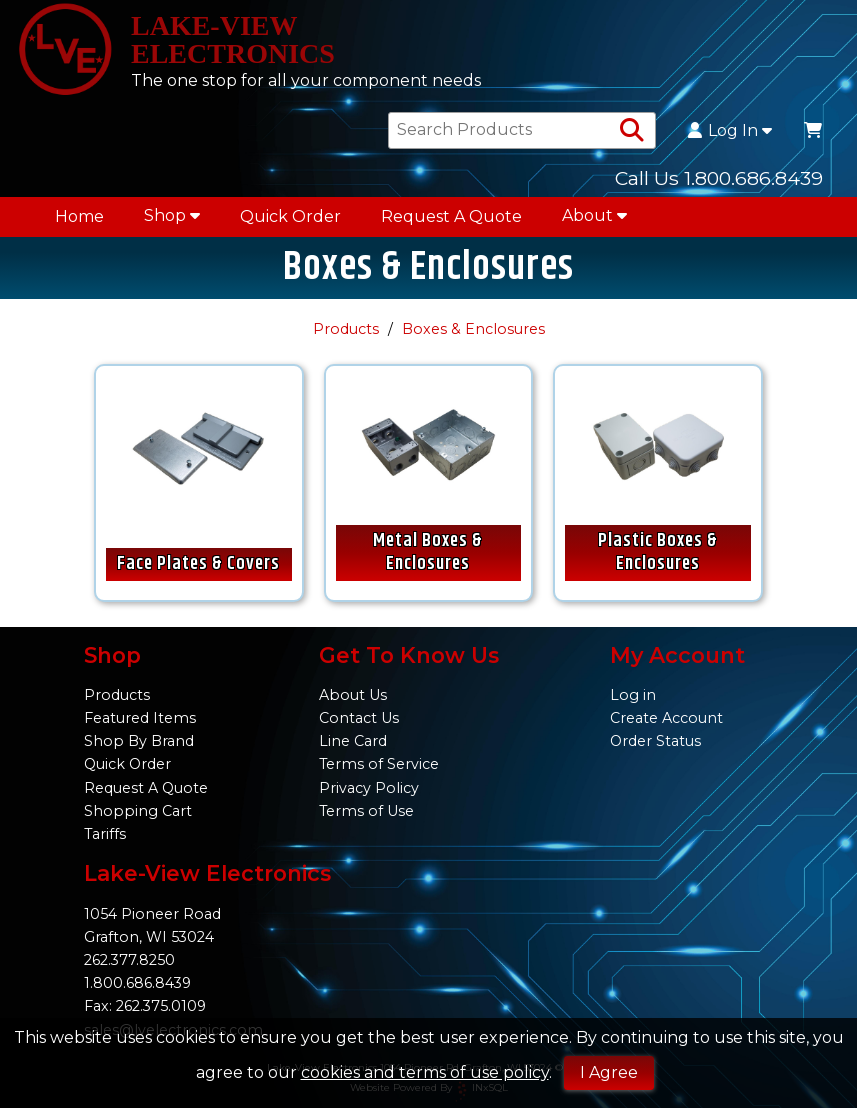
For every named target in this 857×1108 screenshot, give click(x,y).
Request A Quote (451, 216)
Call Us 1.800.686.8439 (719, 178)
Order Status (655, 741)
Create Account (666, 718)
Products (346, 329)
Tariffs (105, 834)
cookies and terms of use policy (425, 1072)
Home (79, 216)
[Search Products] (632, 131)
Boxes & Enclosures (473, 329)
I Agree (609, 1072)
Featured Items (140, 718)
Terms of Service (379, 764)
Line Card (353, 741)
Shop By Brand (139, 741)
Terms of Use (366, 811)
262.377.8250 (129, 960)
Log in (633, 695)
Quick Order (290, 216)
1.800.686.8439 (137, 983)
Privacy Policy (369, 788)
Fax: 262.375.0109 (145, 1006)
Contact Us (359, 718)
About (594, 215)
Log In (730, 131)
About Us (353, 695)
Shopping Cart (138, 811)
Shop (172, 215)
